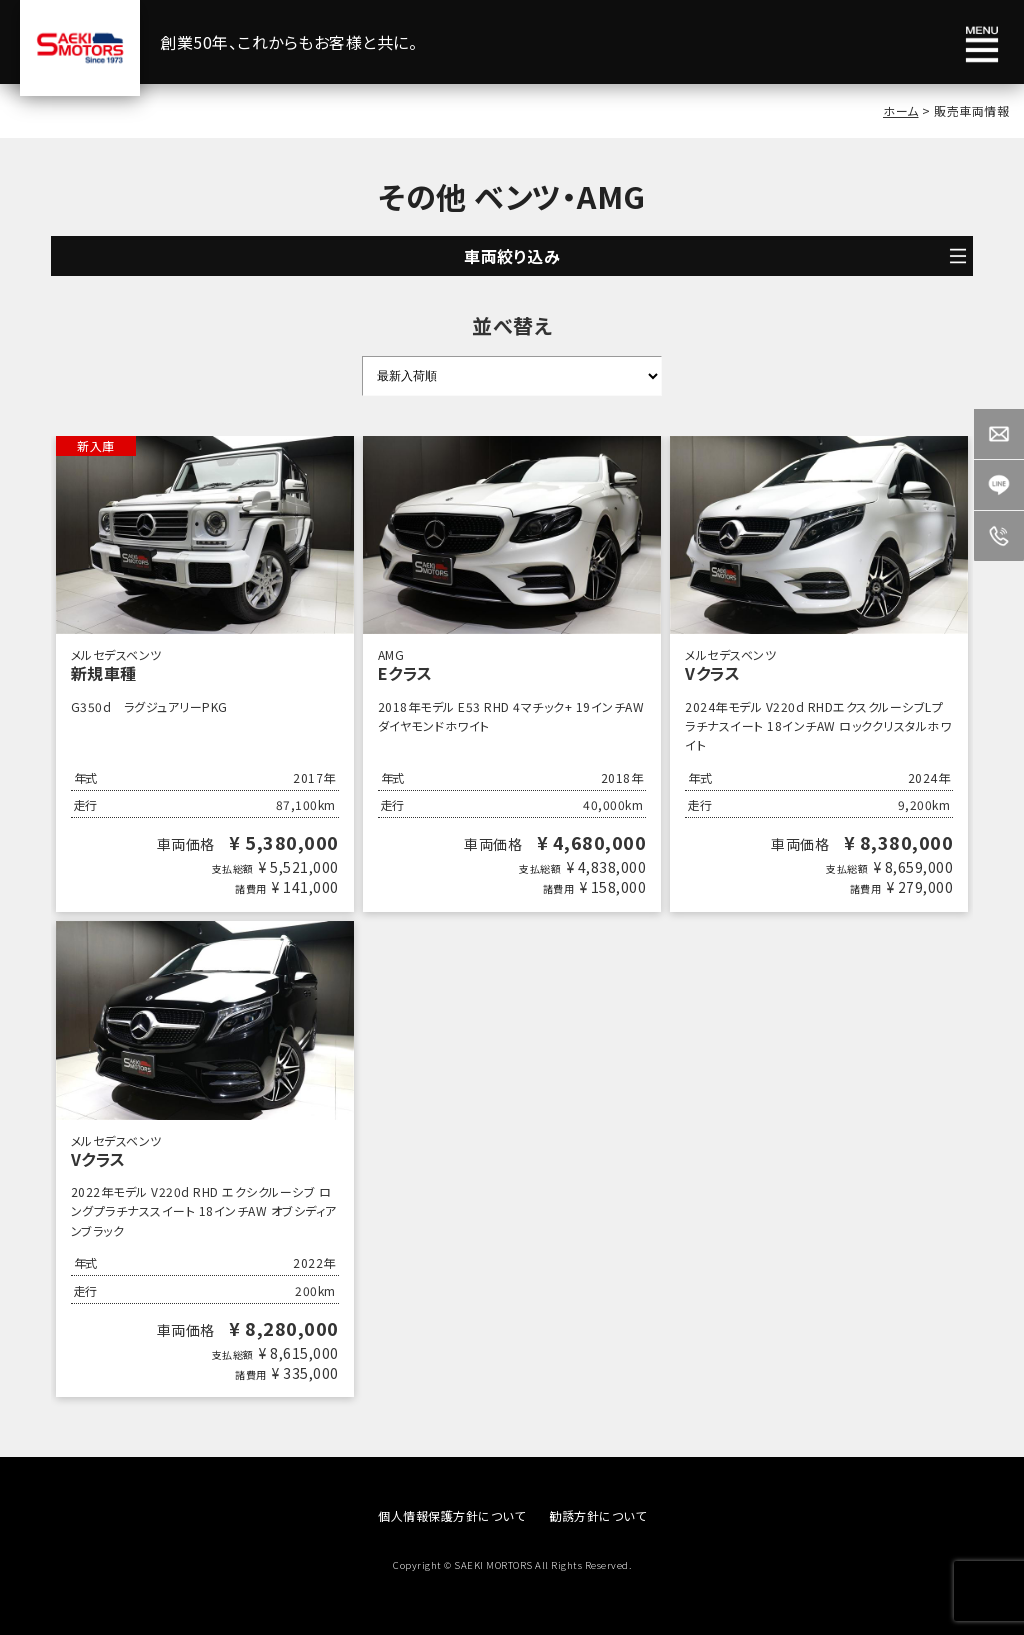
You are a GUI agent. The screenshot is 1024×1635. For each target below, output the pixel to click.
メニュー (982, 45)
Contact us (999, 434)
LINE (999, 485)
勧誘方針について (597, 1515)
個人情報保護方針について (451, 1515)
